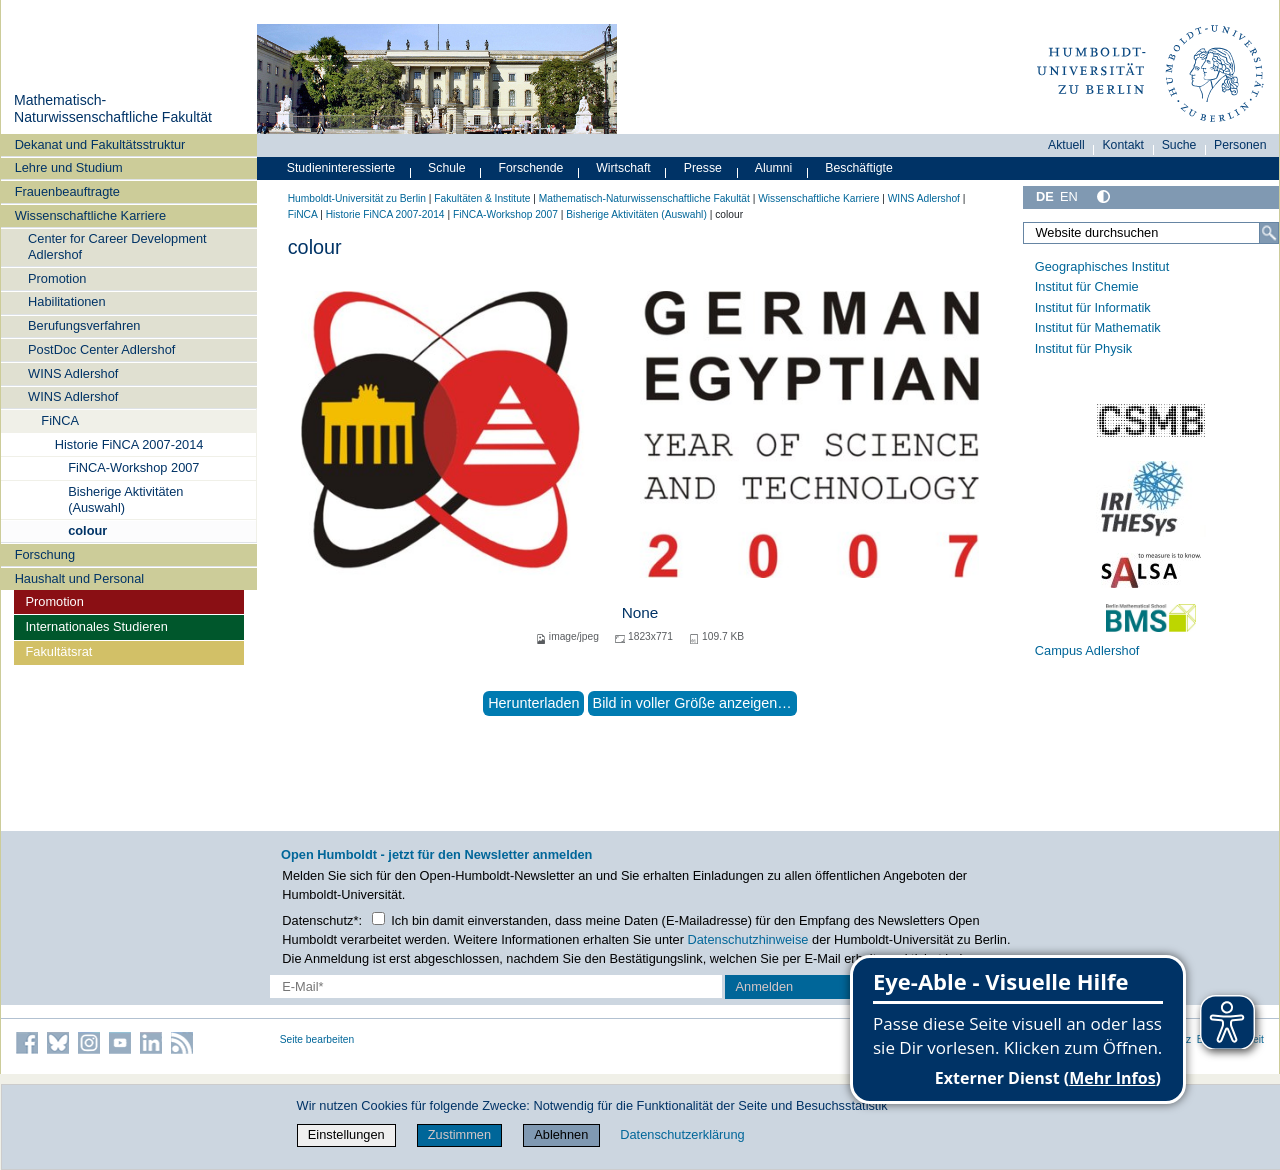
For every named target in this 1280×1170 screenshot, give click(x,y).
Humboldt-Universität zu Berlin (357, 198)
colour (87, 530)
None (640, 612)
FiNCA (60, 420)
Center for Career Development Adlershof (117, 246)
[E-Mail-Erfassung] (496, 986)
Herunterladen (533, 703)
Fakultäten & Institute (482, 198)
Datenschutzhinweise (748, 939)
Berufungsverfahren (84, 325)
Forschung (45, 554)
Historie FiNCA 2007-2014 (129, 444)
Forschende (531, 168)
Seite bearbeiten (317, 1039)
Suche (1179, 145)
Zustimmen (459, 1134)
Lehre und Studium (69, 167)
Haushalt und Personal (79, 578)
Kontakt (1123, 145)
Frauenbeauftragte (67, 191)
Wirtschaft (623, 168)
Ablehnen (561, 1134)
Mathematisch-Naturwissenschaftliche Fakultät (113, 109)
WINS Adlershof (73, 373)
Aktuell (1066, 145)
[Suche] (1269, 233)
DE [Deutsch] (1045, 196)
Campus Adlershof (1087, 650)
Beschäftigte (859, 168)
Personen (1240, 145)
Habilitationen (67, 301)
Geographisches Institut (1102, 266)
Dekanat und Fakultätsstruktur (100, 144)
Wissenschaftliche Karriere (90, 215)
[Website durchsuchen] (1151, 233)
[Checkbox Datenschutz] (378, 918)
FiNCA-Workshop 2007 (133, 467)
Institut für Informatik (1093, 307)
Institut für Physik (1083, 348)
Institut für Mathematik (1098, 327)
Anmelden (765, 986)
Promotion (57, 278)
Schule (447, 168)
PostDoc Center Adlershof (101, 349)
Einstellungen (346, 1134)
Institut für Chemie (1087, 286)
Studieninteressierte (341, 168)
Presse (703, 168)
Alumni (774, 168)
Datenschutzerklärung (682, 1134)
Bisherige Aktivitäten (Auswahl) (125, 499)
